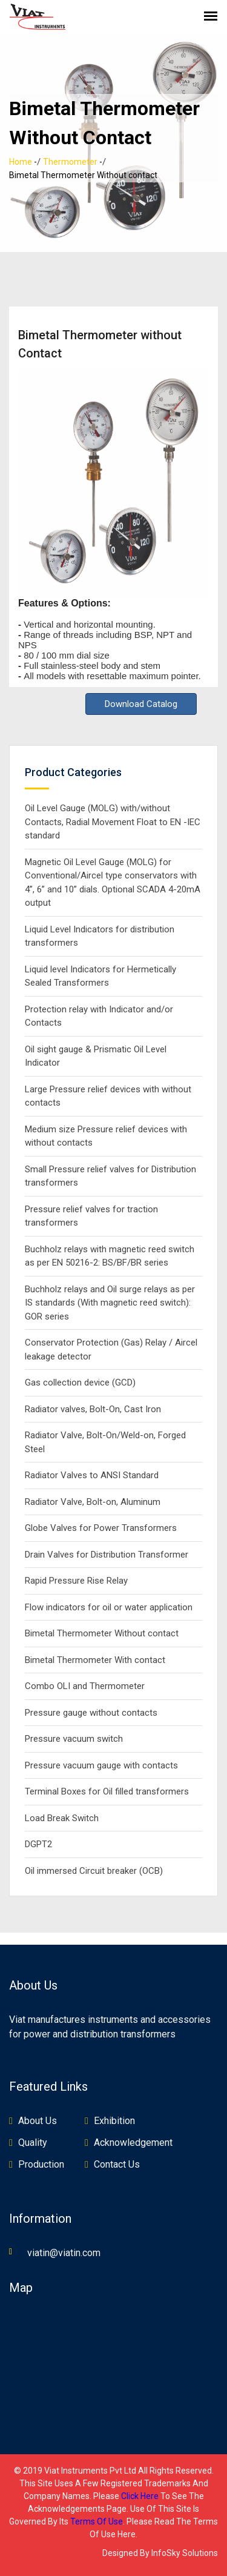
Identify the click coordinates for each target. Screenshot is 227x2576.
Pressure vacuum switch (74, 1738)
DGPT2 (38, 1844)
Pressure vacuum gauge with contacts (101, 1765)
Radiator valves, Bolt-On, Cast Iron (93, 1409)
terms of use (96, 2521)
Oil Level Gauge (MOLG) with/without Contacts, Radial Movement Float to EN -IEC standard (112, 822)
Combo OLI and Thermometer (85, 1686)
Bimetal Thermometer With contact (95, 1660)
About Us (37, 2120)
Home (20, 162)
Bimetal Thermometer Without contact (102, 1633)
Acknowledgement (133, 2142)
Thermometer (70, 162)
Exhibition (114, 2120)
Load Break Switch (62, 1818)
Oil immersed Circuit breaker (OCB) (94, 1870)
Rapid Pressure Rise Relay (76, 1580)
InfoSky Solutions (184, 2553)
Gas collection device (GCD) (80, 1382)
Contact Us (117, 2164)
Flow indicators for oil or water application (108, 1607)
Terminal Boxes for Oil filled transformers (107, 1791)
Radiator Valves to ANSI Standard (92, 1475)
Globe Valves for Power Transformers (101, 1527)
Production (41, 2164)
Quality (32, 2142)
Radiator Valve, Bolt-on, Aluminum (92, 1501)
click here (140, 2496)
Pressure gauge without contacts (91, 1712)
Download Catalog (141, 704)
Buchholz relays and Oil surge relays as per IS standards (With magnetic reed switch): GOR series (110, 1303)
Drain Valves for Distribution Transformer (106, 1554)
